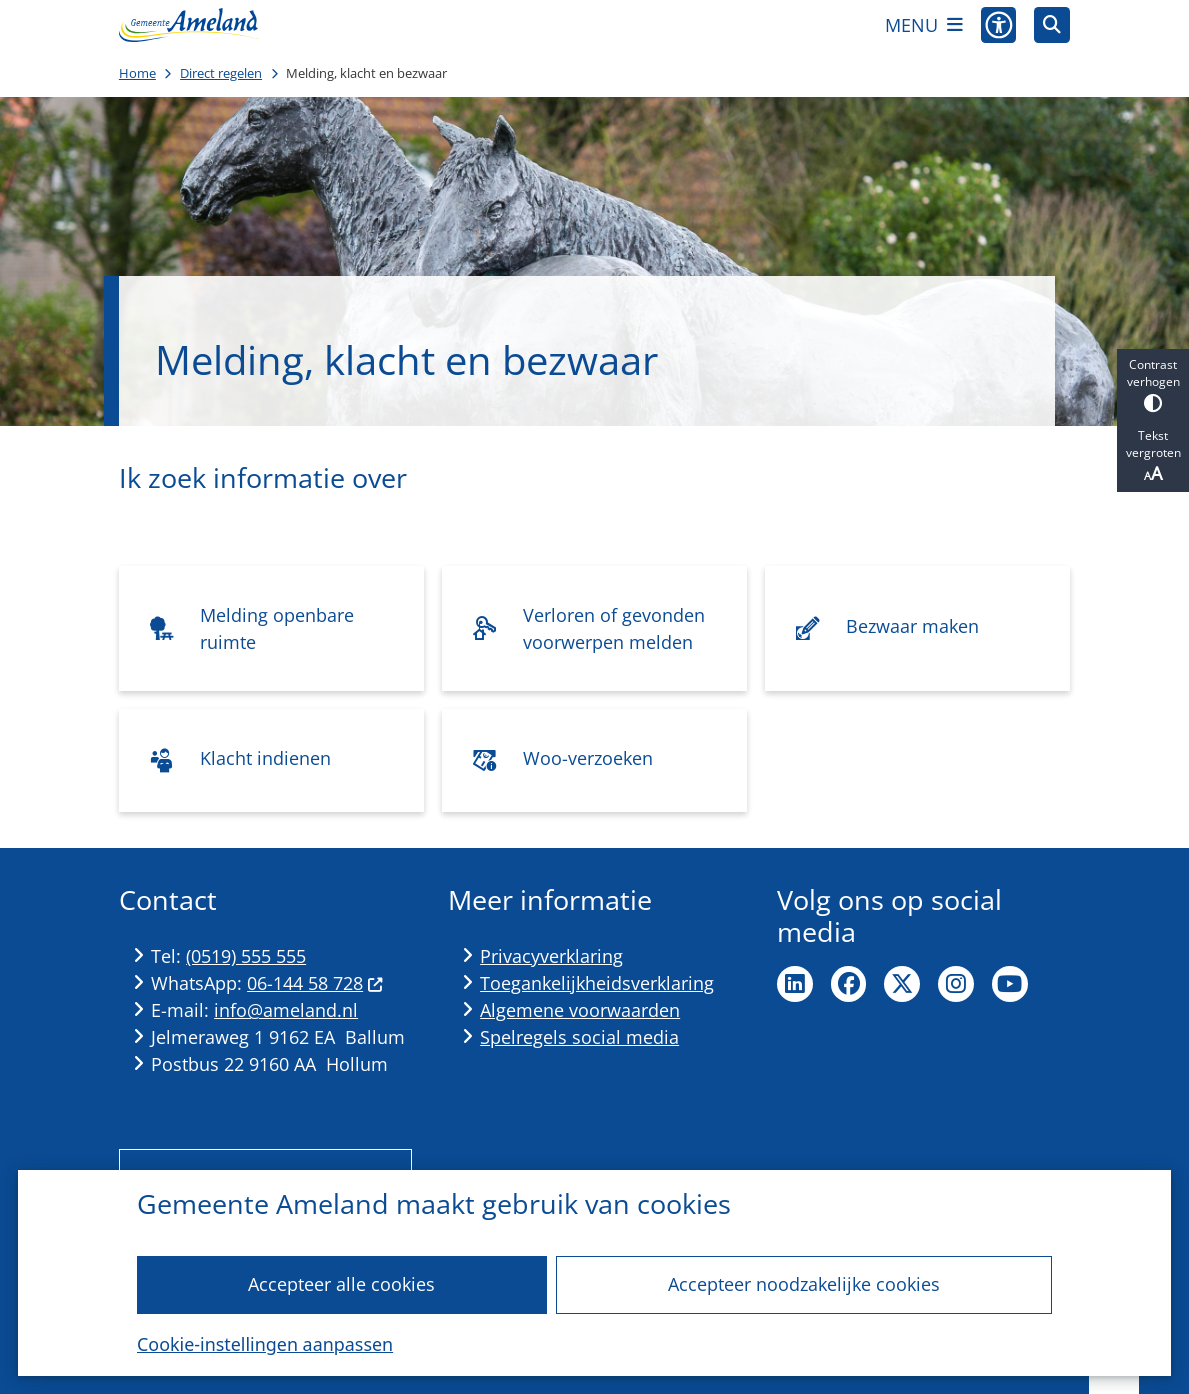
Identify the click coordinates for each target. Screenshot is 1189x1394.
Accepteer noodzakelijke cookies (804, 1284)
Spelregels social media (579, 1037)
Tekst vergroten (1153, 456)
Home (137, 73)
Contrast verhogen (1153, 384)
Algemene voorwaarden (580, 1010)
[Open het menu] (924, 25)
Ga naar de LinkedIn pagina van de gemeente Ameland (795, 984)
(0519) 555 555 (246, 956)
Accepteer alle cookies (341, 1284)
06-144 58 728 (315, 983)
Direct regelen (221, 73)
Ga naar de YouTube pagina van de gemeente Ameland (1010, 984)
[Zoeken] (1052, 24)
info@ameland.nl (286, 1010)
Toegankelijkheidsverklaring (597, 983)
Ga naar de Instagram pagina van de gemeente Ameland (956, 984)
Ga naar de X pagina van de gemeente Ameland (902, 984)
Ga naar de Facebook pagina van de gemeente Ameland (849, 984)
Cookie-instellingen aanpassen (265, 1344)
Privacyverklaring (551, 956)
